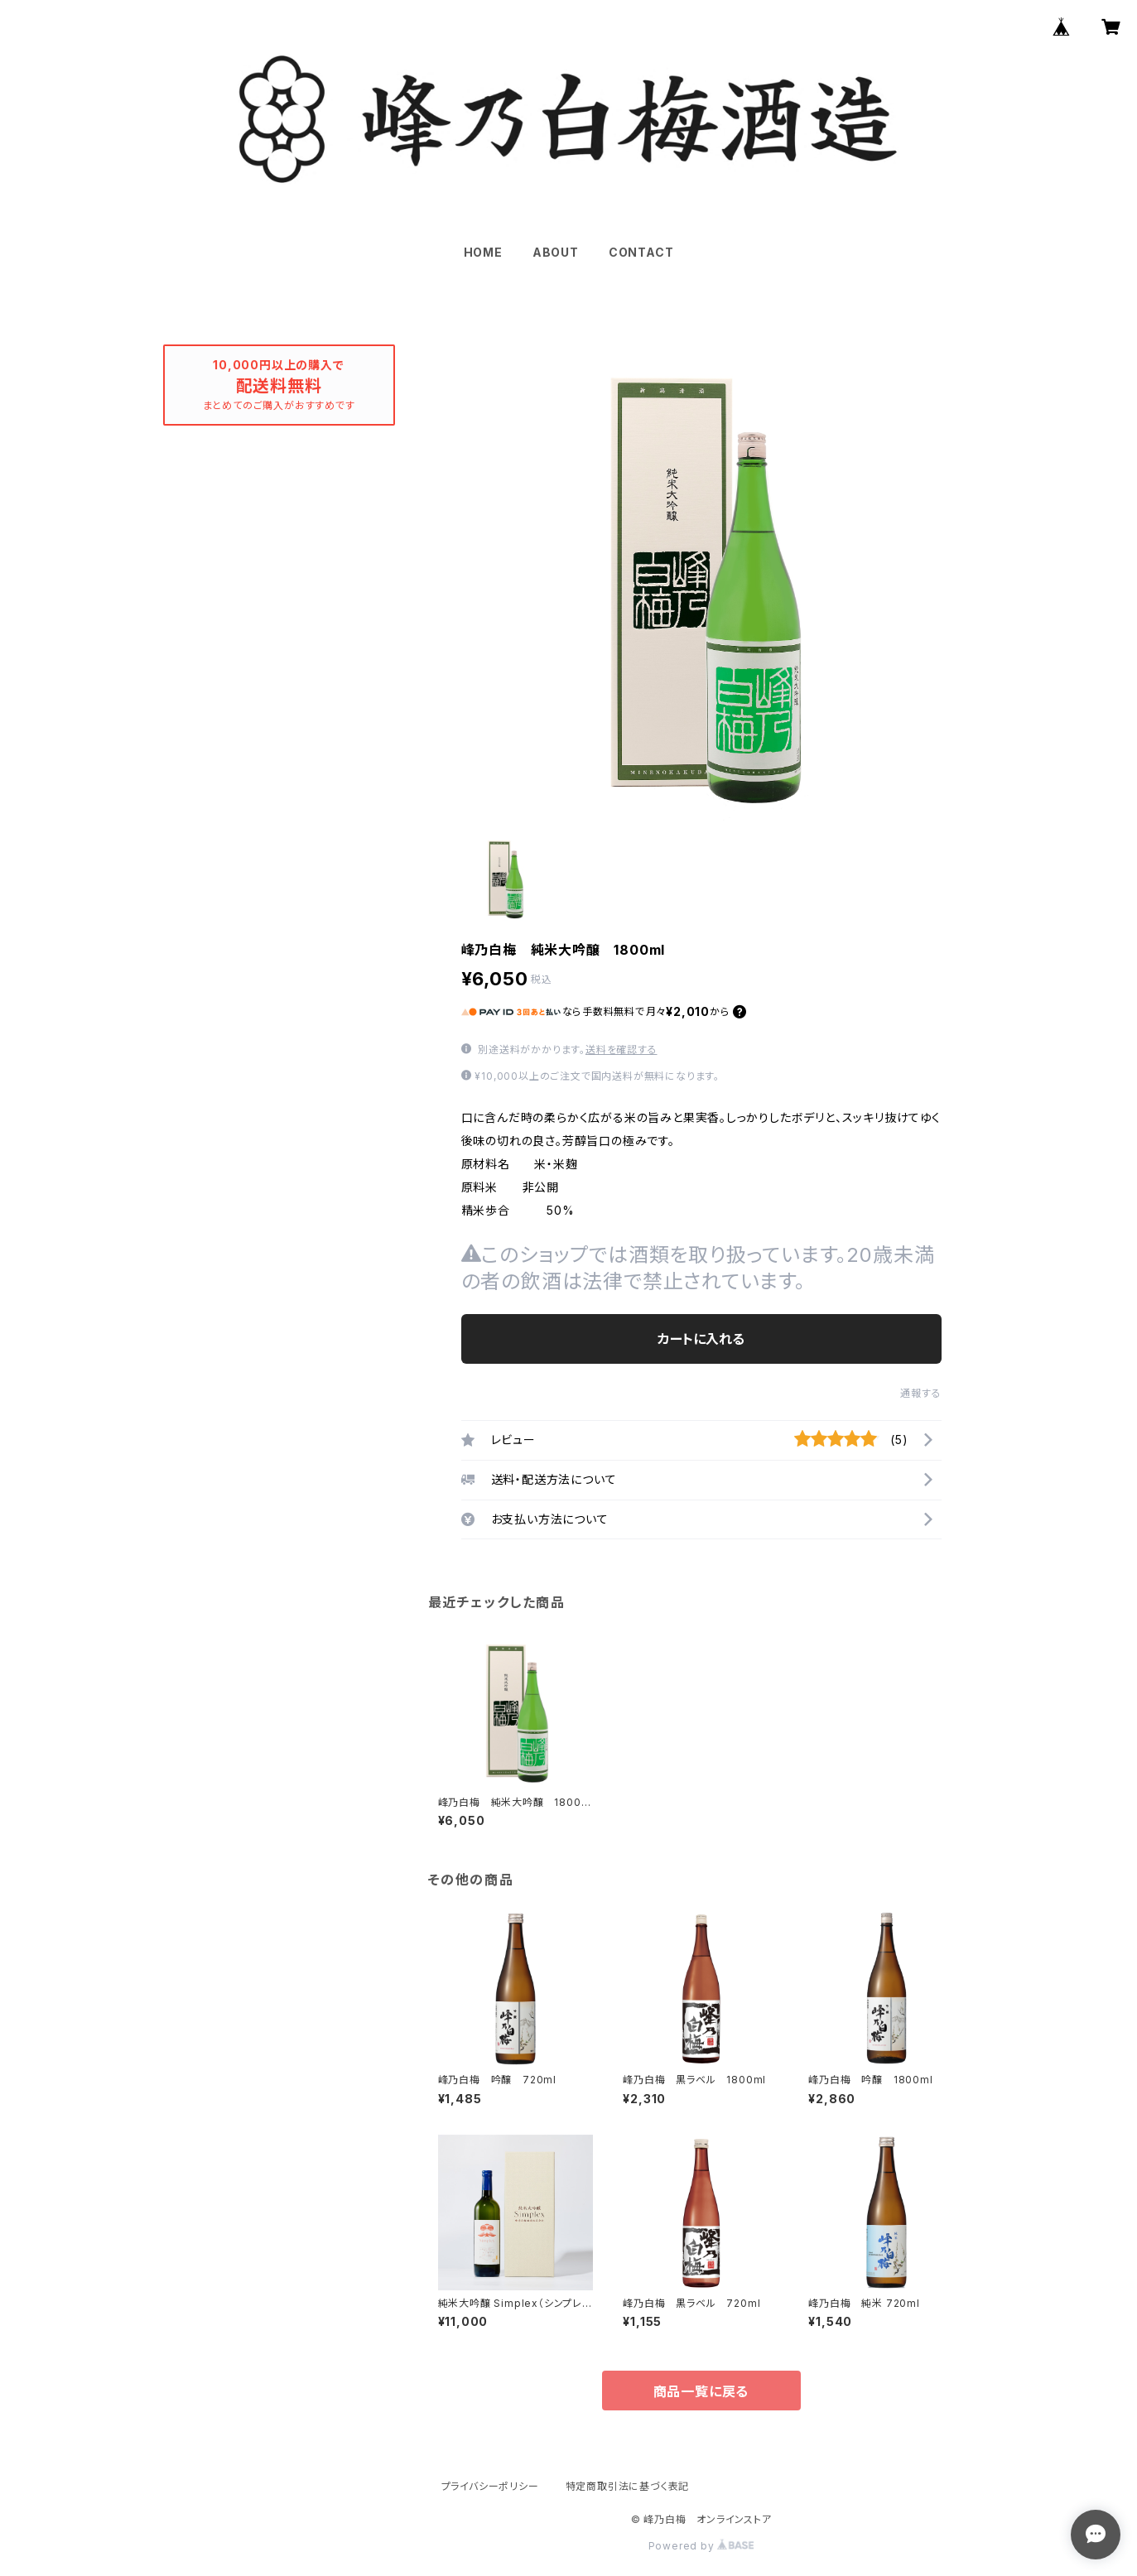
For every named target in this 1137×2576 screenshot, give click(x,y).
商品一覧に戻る (701, 2391)
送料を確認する (621, 1049)
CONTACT (641, 252)
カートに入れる (701, 1339)
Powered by (701, 2546)
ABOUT (555, 252)
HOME (483, 252)
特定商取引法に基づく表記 (628, 2486)
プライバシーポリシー (490, 2486)
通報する (920, 1393)
